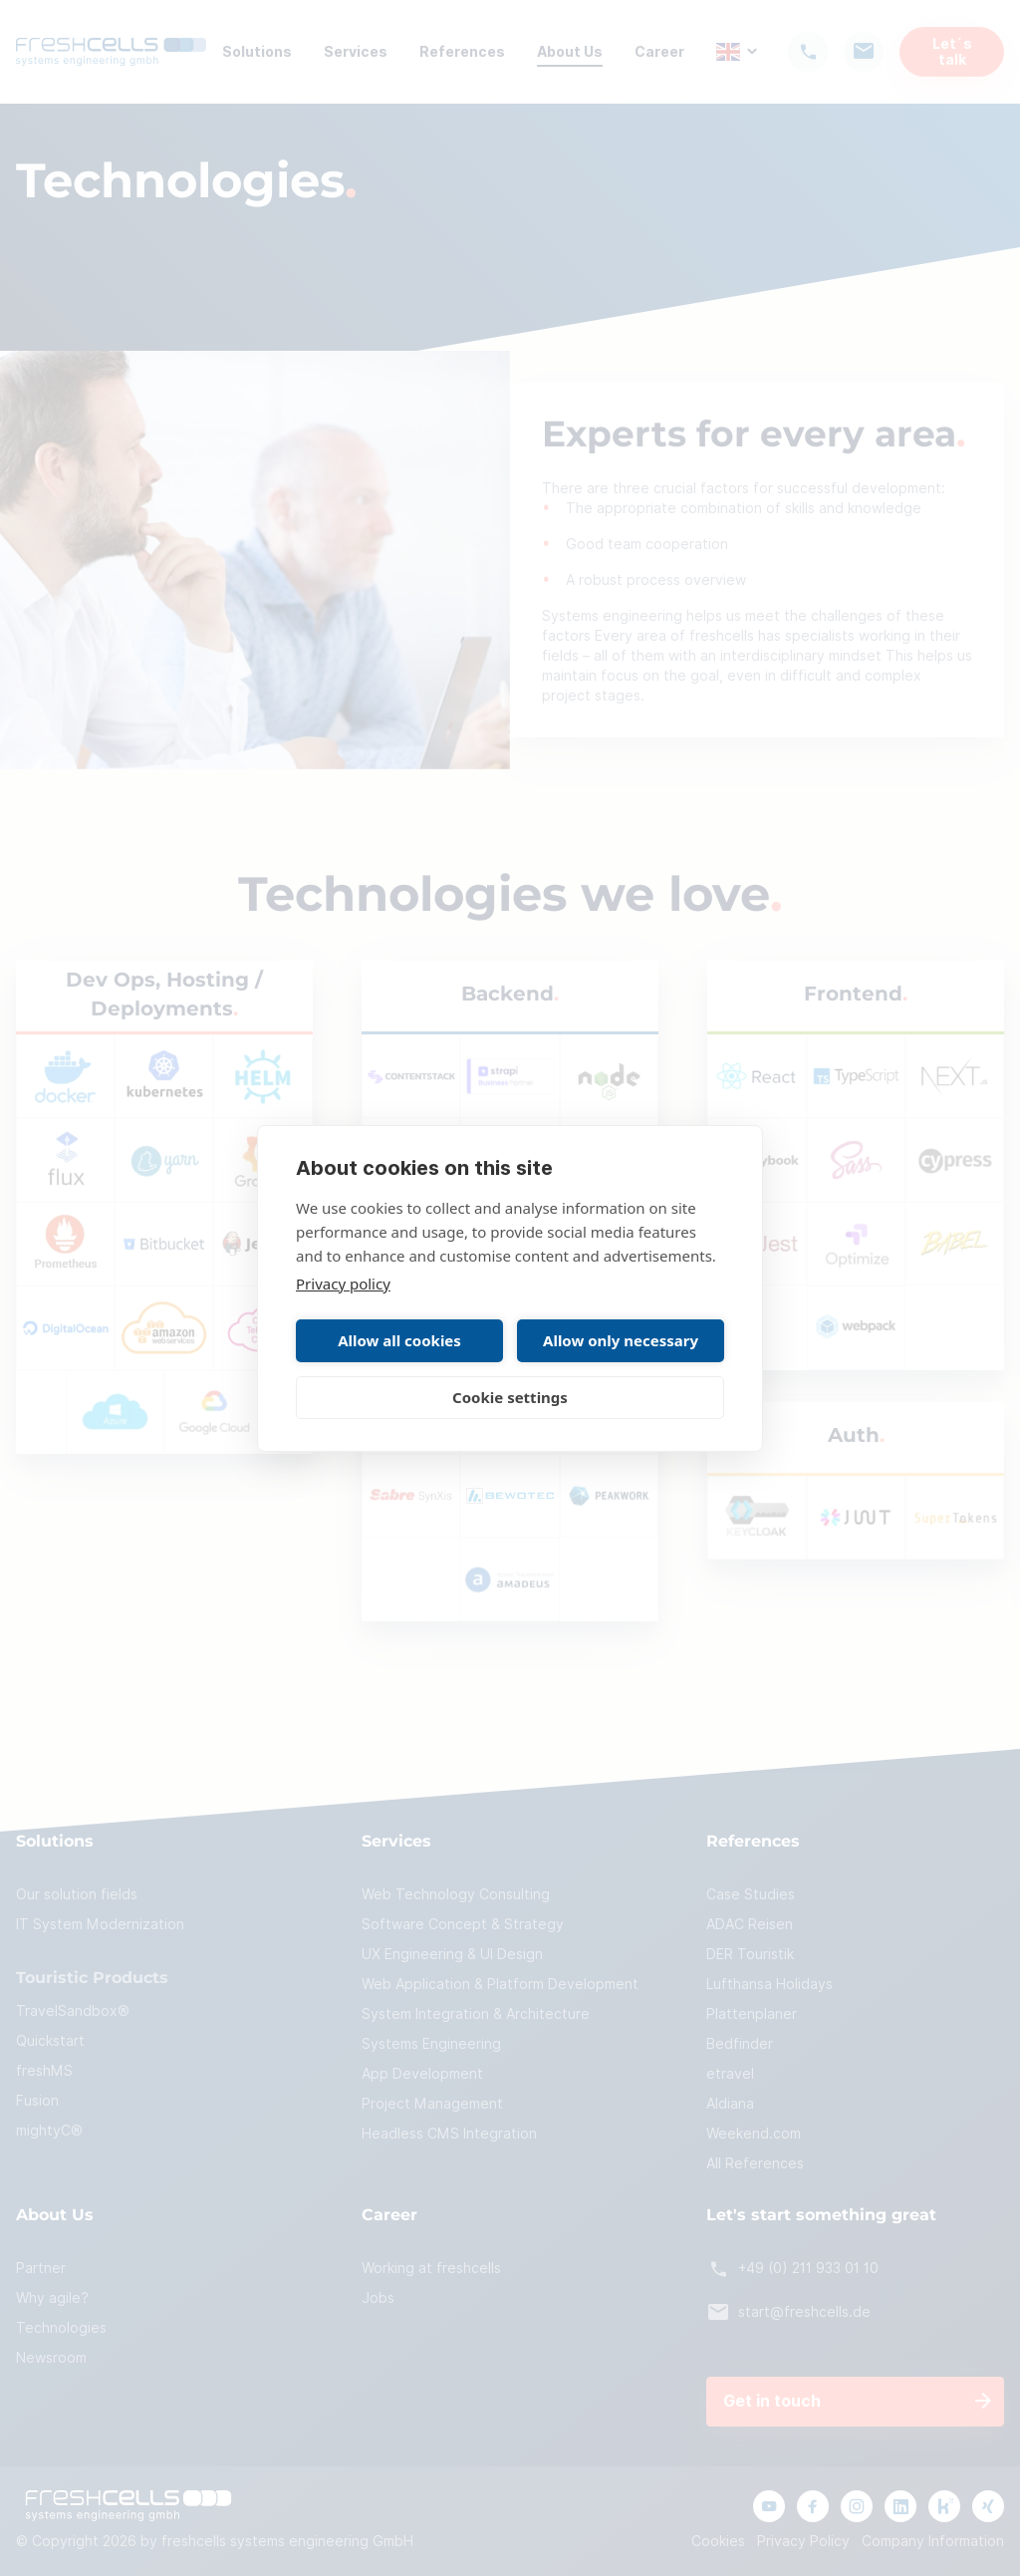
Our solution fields (76, 1894)
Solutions (257, 52)
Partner (41, 2268)
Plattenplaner (751, 2014)
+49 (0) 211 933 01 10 (792, 2269)
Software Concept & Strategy (463, 1924)
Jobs (378, 2298)
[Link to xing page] (988, 2506)
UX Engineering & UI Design (452, 1954)
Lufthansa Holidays (769, 1984)
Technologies (61, 2328)
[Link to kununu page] (944, 2506)
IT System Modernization (100, 1924)
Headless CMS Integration (449, 2134)
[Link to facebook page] (813, 2506)
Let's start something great (821, 2215)
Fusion (37, 2101)
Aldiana (730, 2104)
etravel (730, 2074)
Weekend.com (753, 2134)
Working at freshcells (431, 2268)
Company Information (933, 2541)
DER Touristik (750, 1954)
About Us (570, 52)
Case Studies (750, 1894)
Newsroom (51, 2358)
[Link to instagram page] (857, 2506)
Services (355, 52)
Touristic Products (92, 1978)
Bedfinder (739, 2044)
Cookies (718, 2541)
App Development (422, 2074)
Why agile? (52, 2298)
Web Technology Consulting (456, 1894)
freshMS (44, 2071)
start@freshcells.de (788, 2313)
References (462, 52)
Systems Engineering (431, 2044)
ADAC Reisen (749, 1924)
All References (755, 2163)
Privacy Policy (803, 2541)
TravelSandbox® (72, 2011)
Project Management (432, 2104)
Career (659, 52)
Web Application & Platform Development (500, 1984)
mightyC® (49, 2131)
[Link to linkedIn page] (900, 2506)
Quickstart (50, 2041)
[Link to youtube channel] (769, 2506)
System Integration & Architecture (476, 2014)
